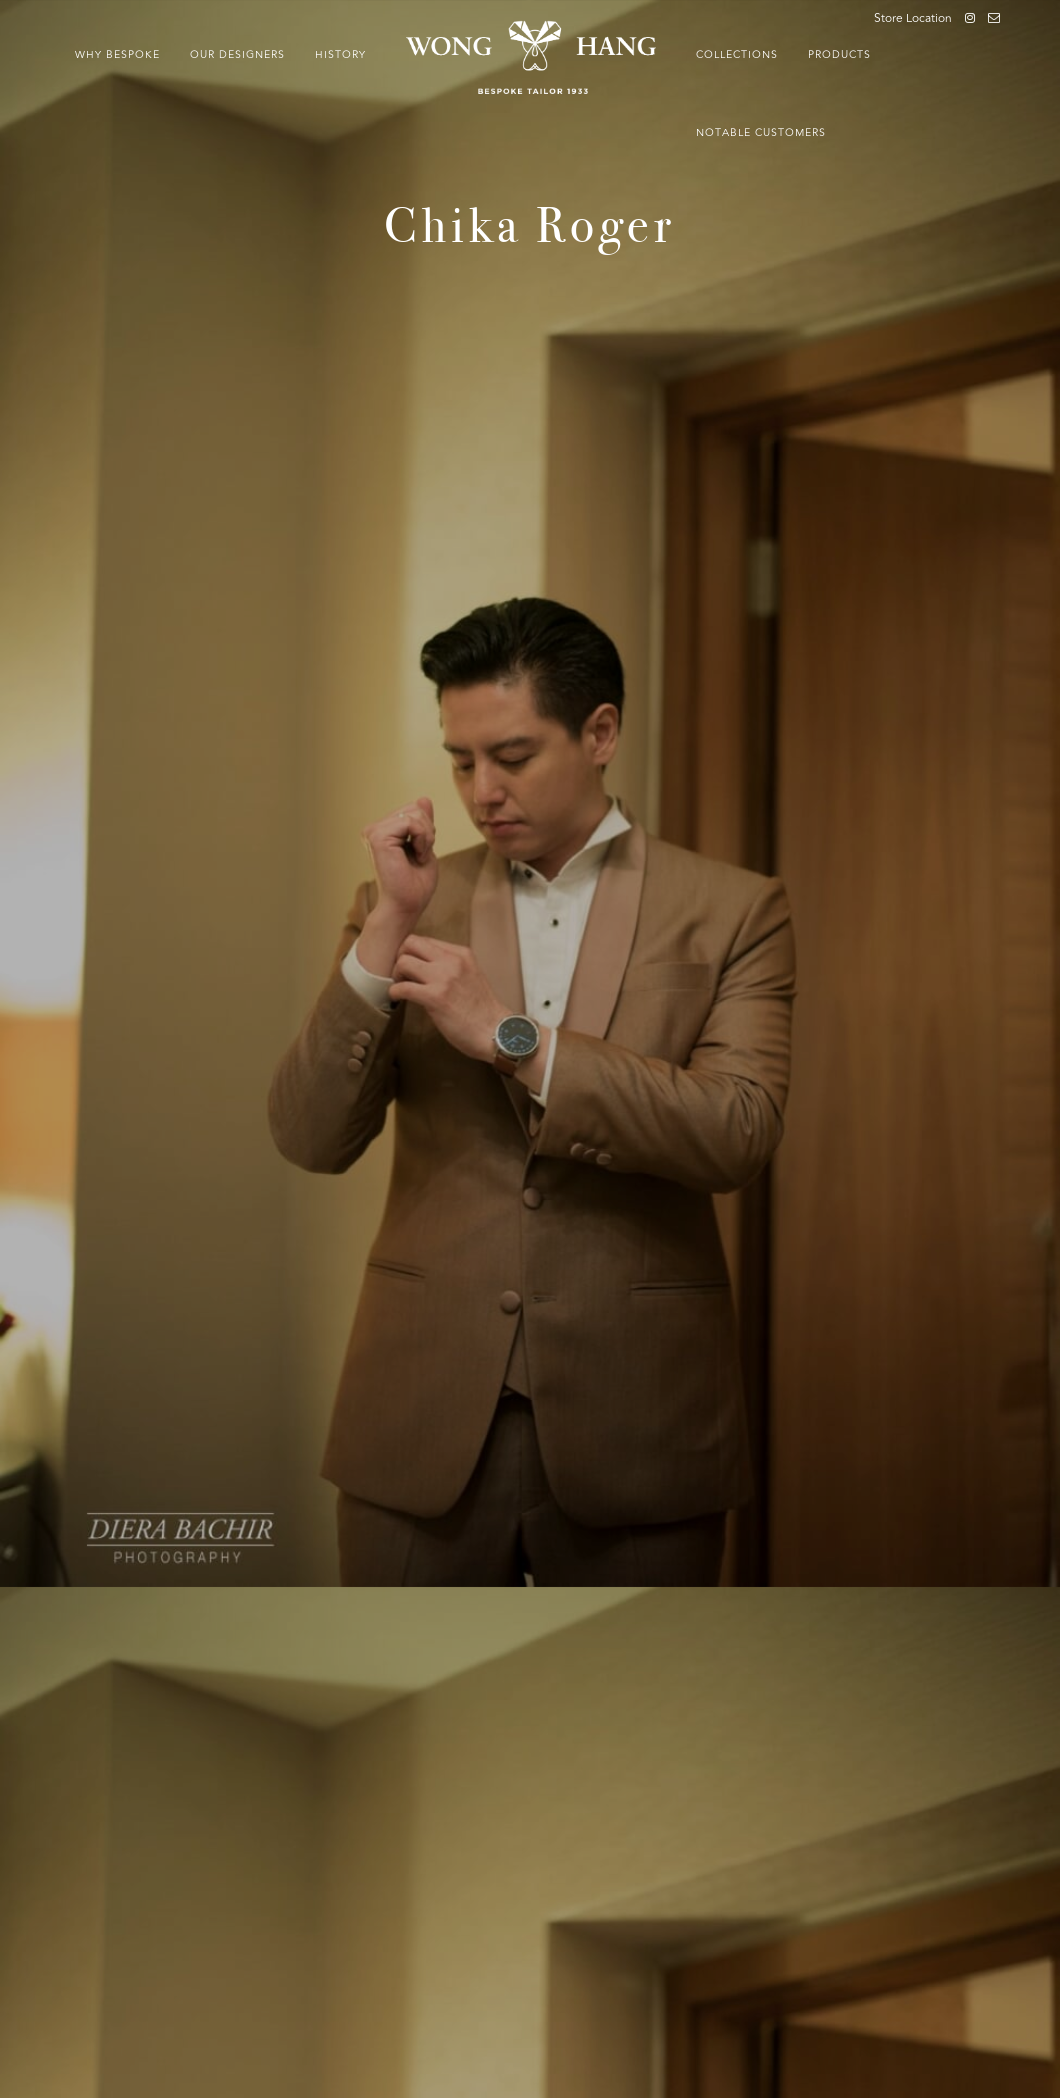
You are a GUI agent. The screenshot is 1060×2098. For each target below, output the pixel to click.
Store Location (913, 19)
